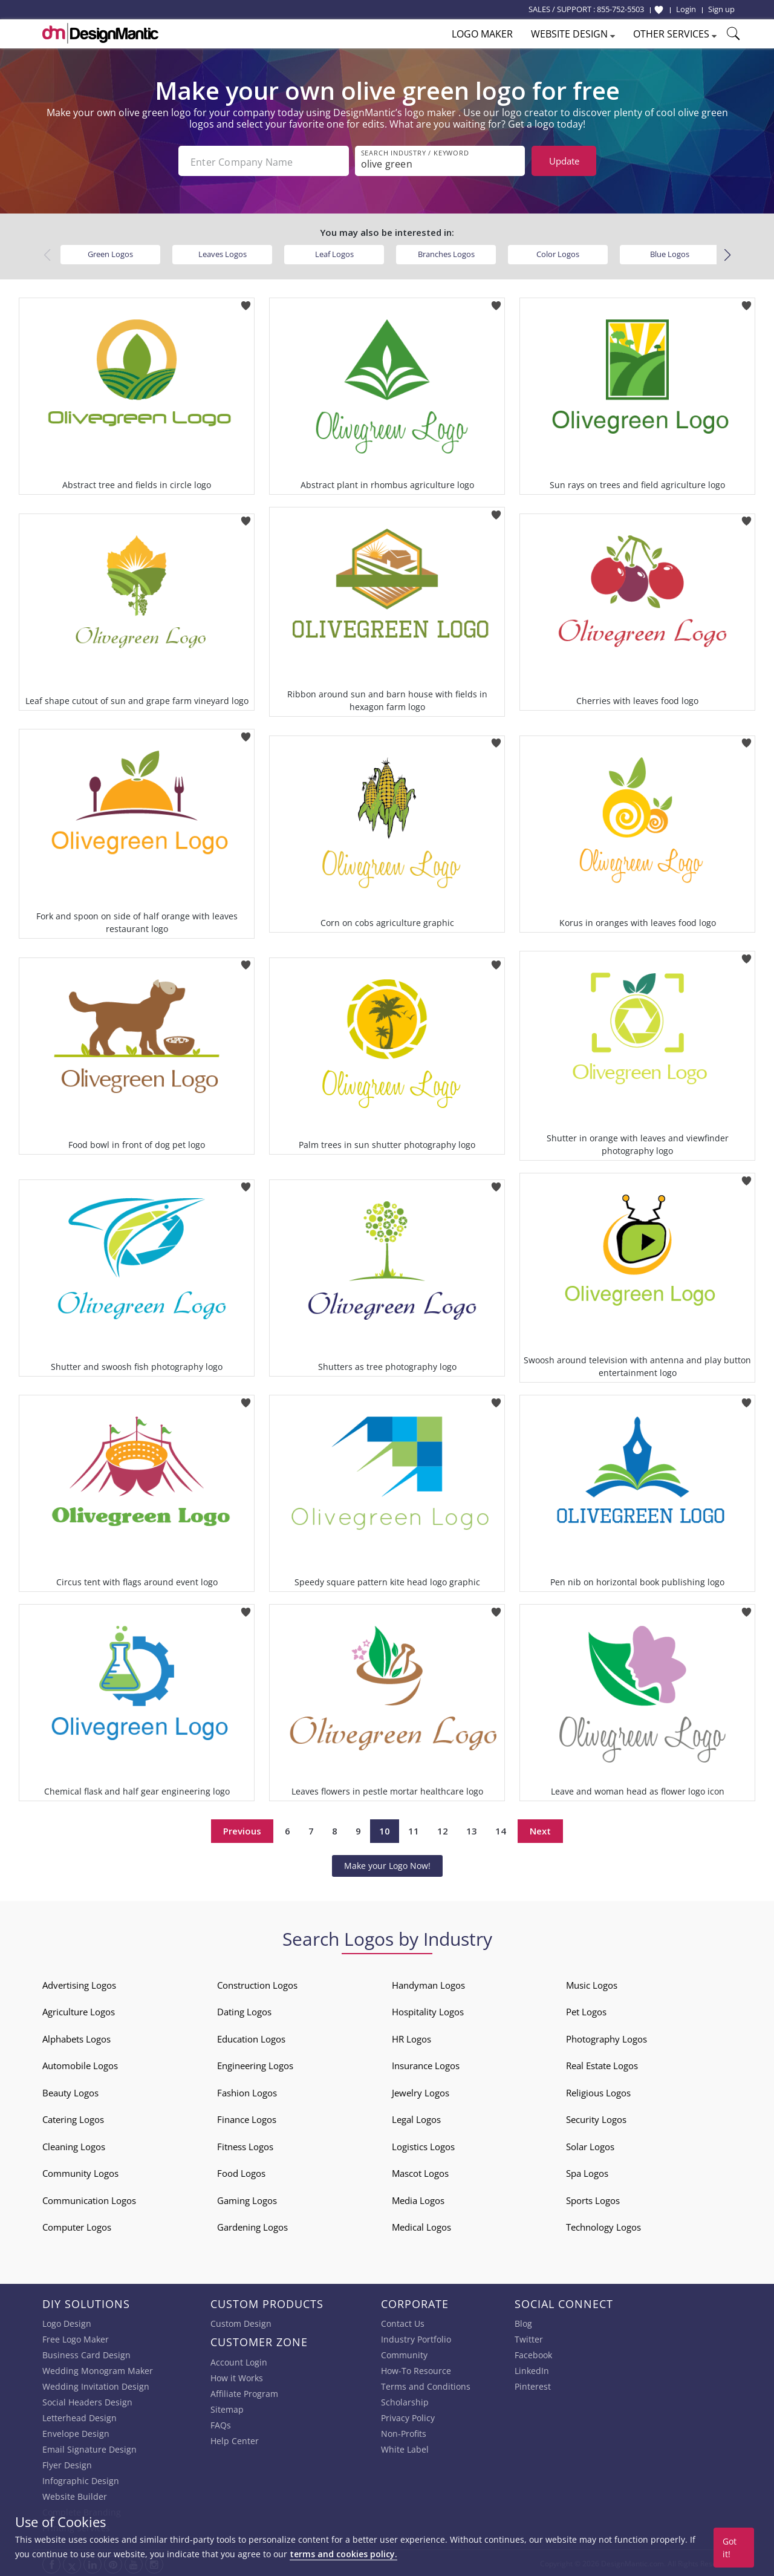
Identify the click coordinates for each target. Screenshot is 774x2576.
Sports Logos (593, 2199)
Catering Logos (73, 2118)
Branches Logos (446, 252)
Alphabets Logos (76, 2038)
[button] (727, 253)
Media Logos (418, 2199)
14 (500, 1830)
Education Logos (251, 2038)
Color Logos (557, 252)
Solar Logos (590, 2145)
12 (442, 1830)
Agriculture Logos (78, 2010)
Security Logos (596, 2118)
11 (413, 1830)
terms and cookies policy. (343, 2554)
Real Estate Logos (602, 2064)
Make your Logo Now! (387, 1864)
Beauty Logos (70, 2091)
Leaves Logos (222, 252)
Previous (242, 1830)
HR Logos (411, 2038)
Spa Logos (587, 2172)
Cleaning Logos (73, 2145)
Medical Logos (421, 2226)
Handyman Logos (428, 1984)
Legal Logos (416, 2118)
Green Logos (110, 252)
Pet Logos (586, 2010)
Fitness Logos (245, 2145)
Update (564, 161)
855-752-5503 (620, 9)
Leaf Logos (334, 252)
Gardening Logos (252, 2226)
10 (384, 1830)
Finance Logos (246, 2118)
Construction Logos (257, 1984)
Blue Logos (669, 252)
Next (540, 1830)
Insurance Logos (426, 2064)
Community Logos (80, 2172)
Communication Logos (89, 2199)
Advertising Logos (79, 1984)
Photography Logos (606, 2038)
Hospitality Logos (428, 2010)
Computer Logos (76, 2226)
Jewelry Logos (420, 2091)
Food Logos (241, 2172)
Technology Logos (603, 2226)
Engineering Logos (255, 2064)
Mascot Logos (420, 2172)
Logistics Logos (423, 2145)
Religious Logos (598, 2091)
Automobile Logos (80, 2064)
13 (471, 1830)
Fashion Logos (247, 2091)
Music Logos (591, 1984)
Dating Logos (244, 2010)
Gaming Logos (247, 2199)
